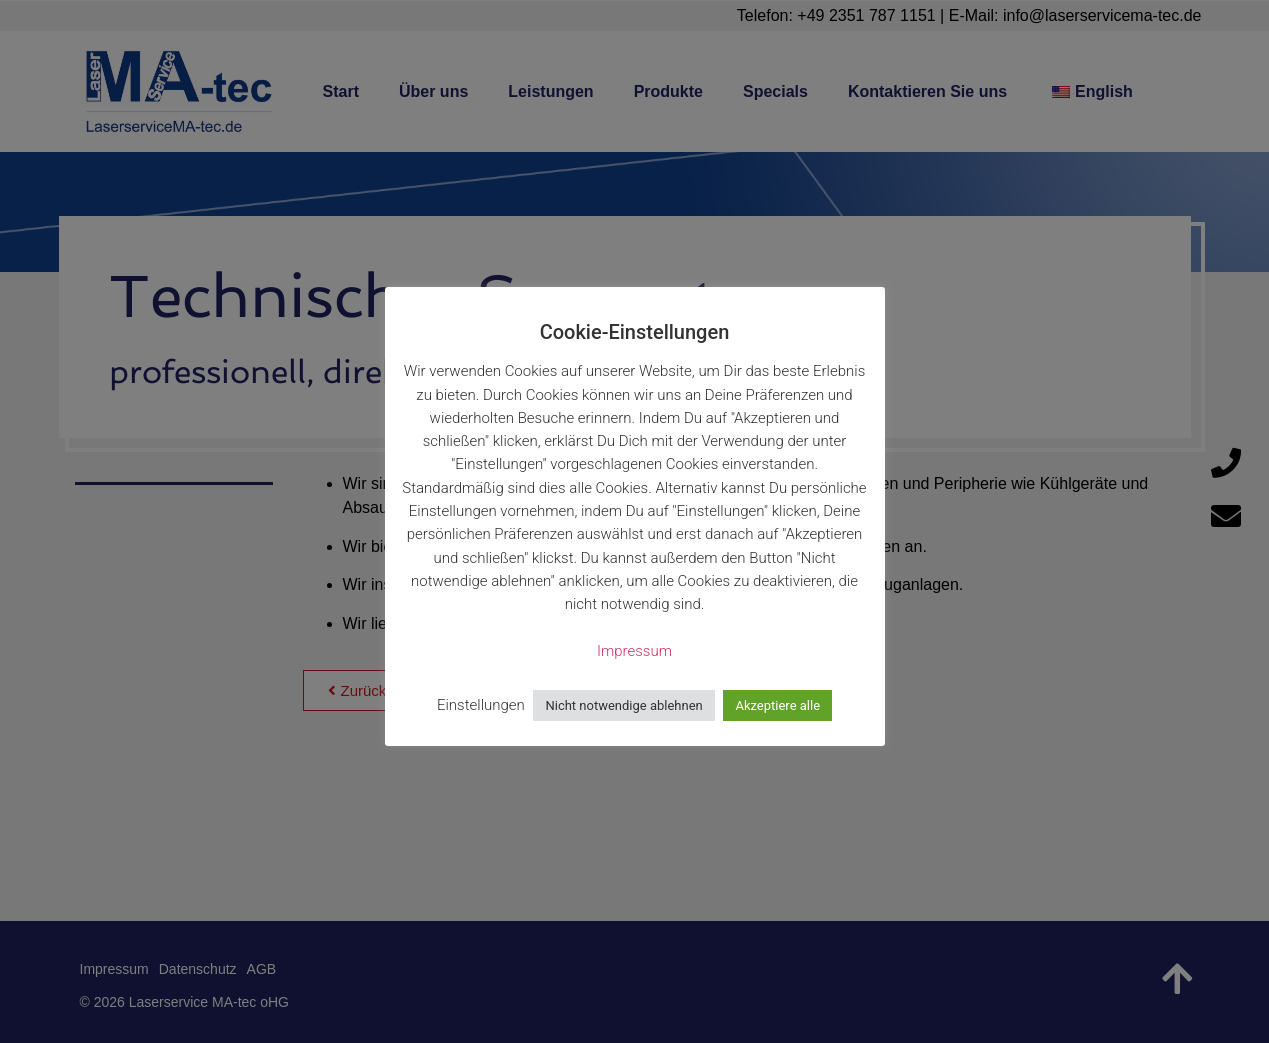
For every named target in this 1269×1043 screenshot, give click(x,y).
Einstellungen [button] (481, 705)
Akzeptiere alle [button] (777, 705)
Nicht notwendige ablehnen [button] (623, 705)
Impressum (634, 651)
